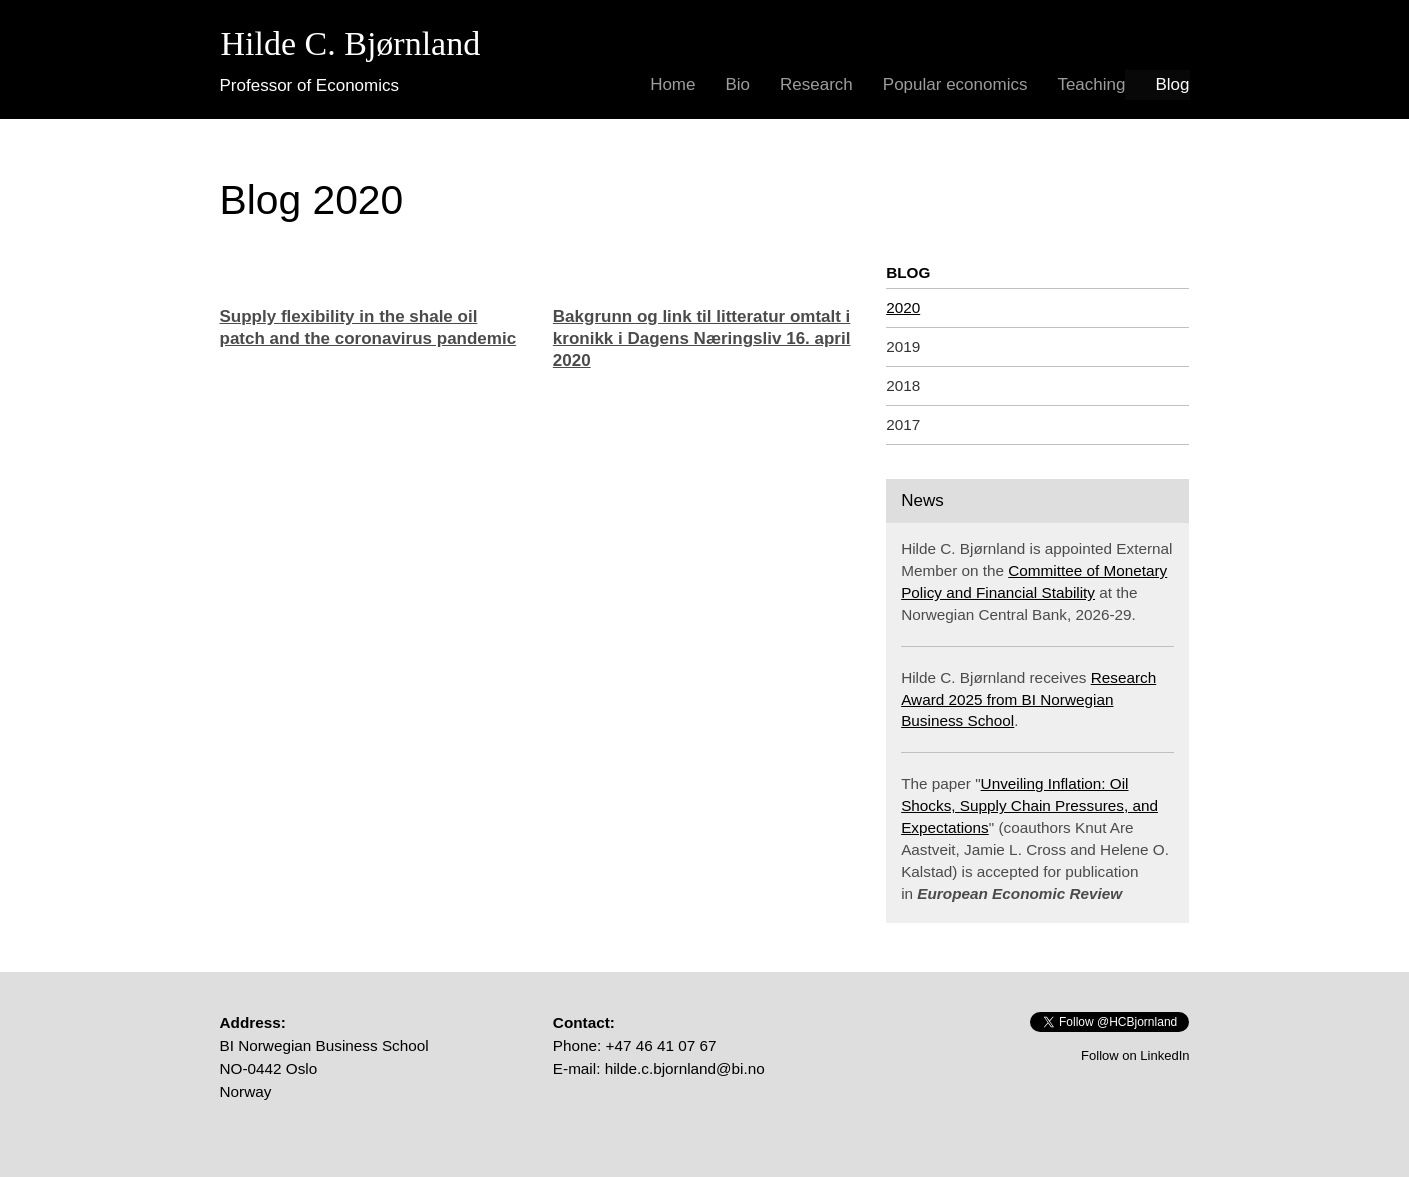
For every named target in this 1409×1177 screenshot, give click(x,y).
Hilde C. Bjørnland (351, 43)
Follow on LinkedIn (1135, 1055)
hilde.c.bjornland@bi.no (685, 1068)
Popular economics (955, 84)
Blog (1172, 84)
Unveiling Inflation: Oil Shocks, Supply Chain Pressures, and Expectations (1029, 805)
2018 (903, 385)
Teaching (1091, 84)
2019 (903, 346)
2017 (903, 424)
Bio (737, 84)
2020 (903, 307)
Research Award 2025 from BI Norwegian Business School (1028, 699)
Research (816, 84)
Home (672, 84)
